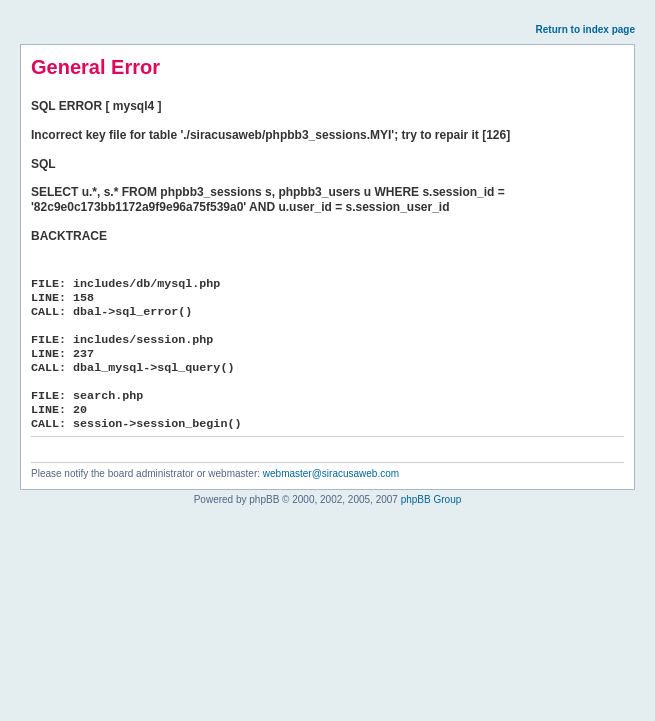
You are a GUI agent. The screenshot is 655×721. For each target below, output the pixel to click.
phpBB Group (431, 499)
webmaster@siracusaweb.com (331, 473)
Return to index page (585, 29)
